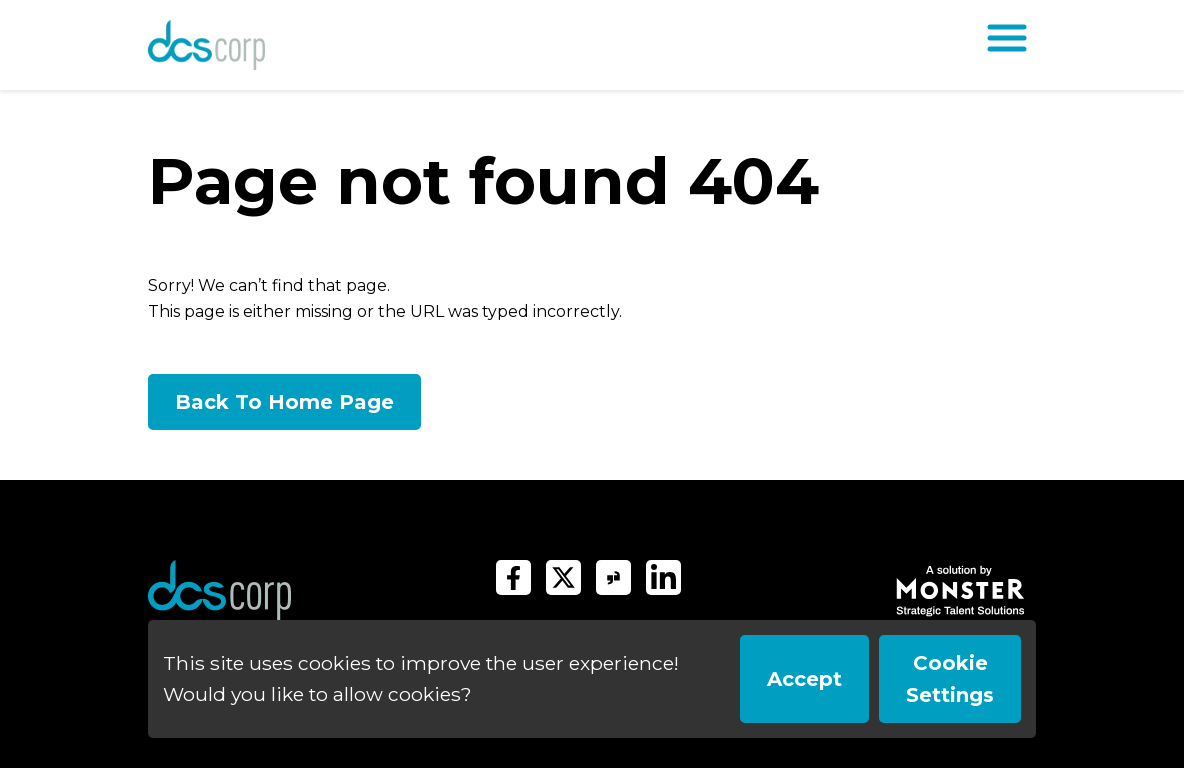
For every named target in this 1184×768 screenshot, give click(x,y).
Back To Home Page (284, 402)
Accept (804, 679)
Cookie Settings (950, 679)
